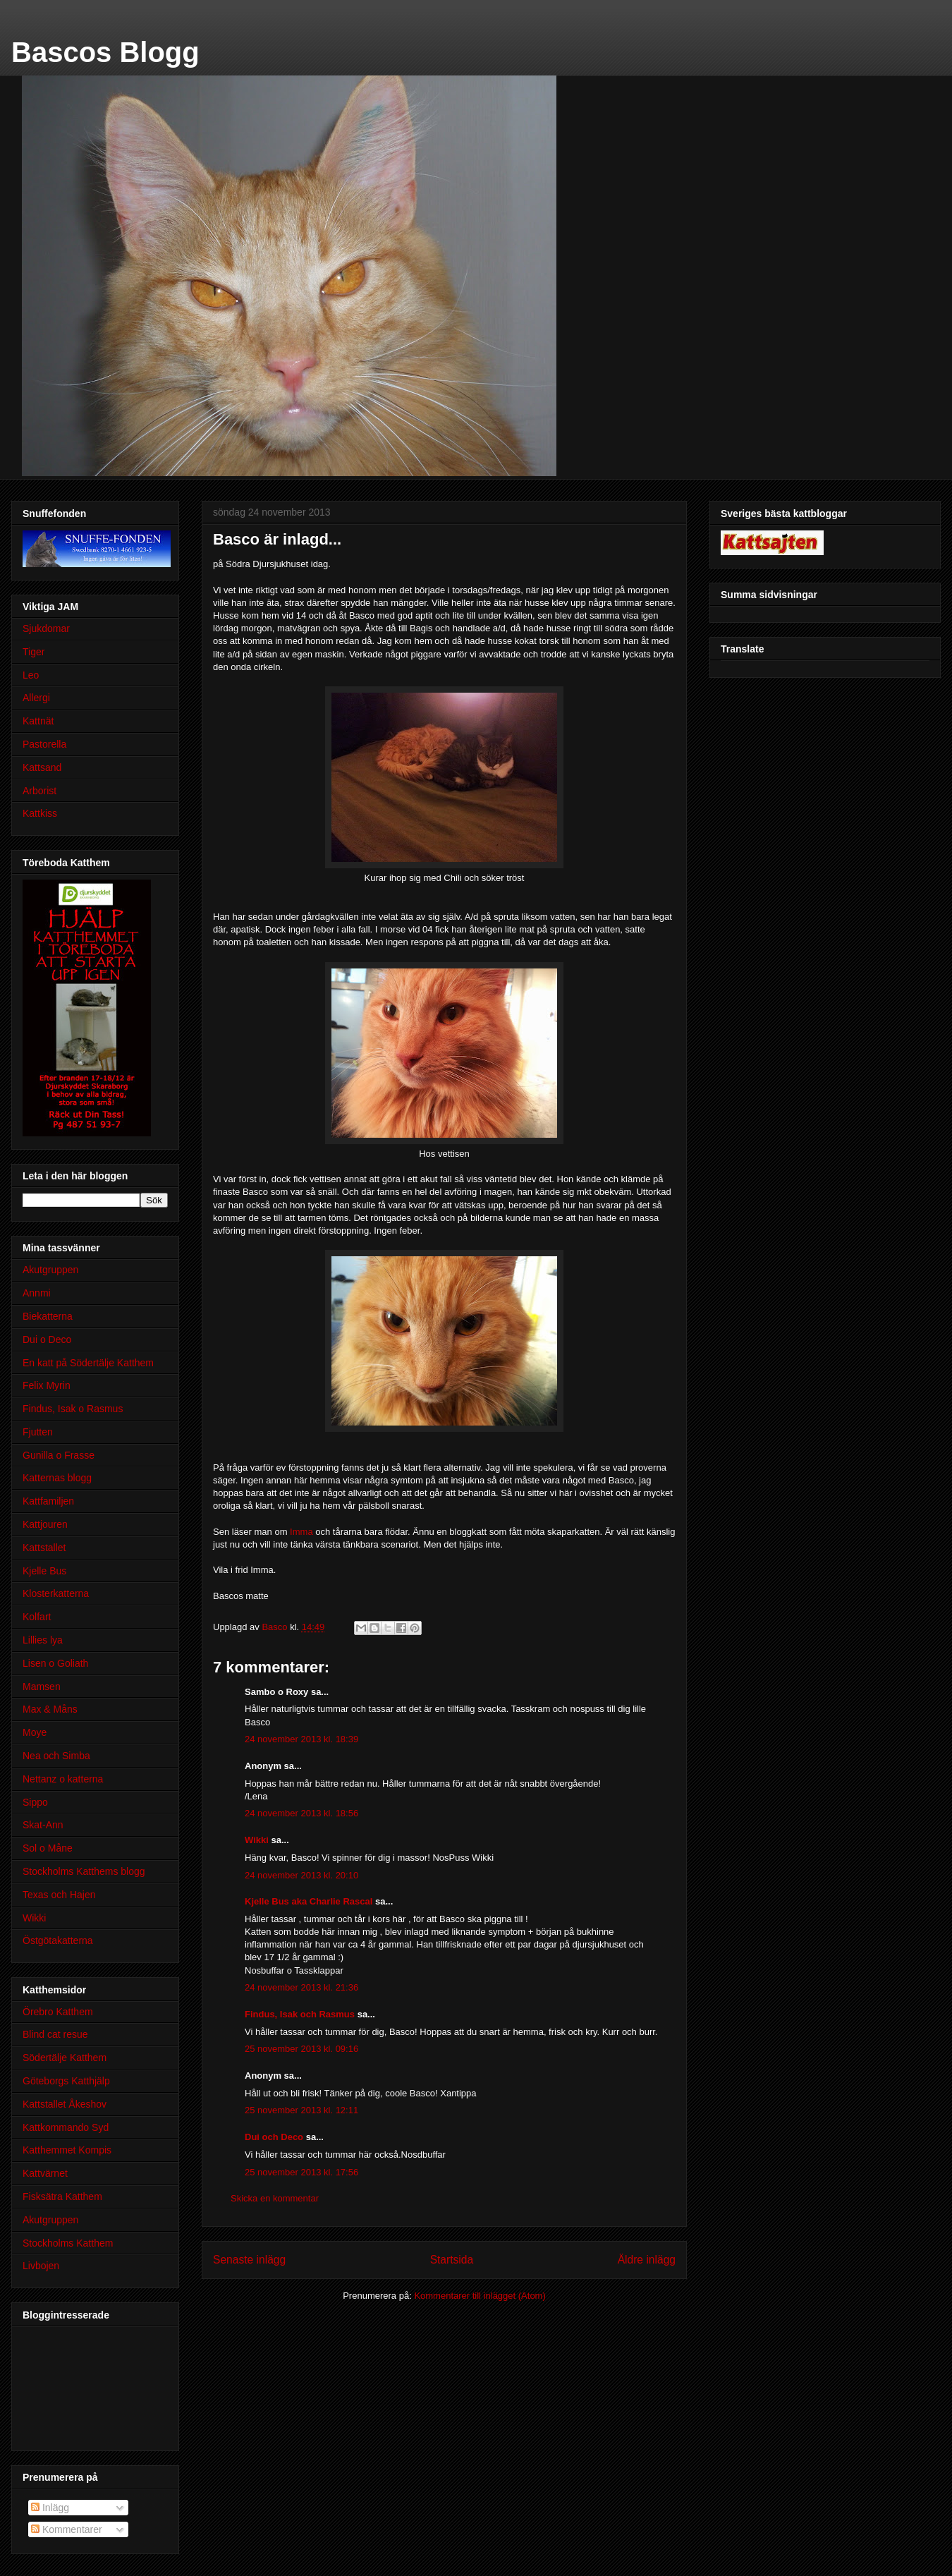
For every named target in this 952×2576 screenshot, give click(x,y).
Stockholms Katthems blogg (84, 1871)
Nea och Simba (56, 1755)
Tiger (33, 651)
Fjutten (38, 1432)
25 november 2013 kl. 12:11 (301, 2110)
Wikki (257, 1840)
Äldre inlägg (647, 2260)
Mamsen (42, 1686)
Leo (31, 675)
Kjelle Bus (44, 1570)
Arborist (39, 790)
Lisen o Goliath (55, 1663)
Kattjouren (45, 1524)
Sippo (35, 1802)
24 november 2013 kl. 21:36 (301, 1987)
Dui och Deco (274, 2137)
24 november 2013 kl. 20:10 (301, 1875)
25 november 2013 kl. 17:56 (301, 2172)
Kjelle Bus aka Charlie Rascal (308, 1901)
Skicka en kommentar (275, 2198)
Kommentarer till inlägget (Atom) (479, 2295)
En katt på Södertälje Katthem (88, 1362)
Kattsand (42, 767)
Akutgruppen (50, 1269)
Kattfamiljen (48, 1501)
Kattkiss (40, 813)
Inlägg (50, 2507)
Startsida (452, 2260)
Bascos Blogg (105, 52)
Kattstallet (44, 1547)
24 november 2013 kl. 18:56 (301, 1813)
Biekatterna (48, 1316)
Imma (301, 1531)
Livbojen (41, 2265)
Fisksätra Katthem (62, 2196)
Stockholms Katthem (68, 2243)
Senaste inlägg (249, 2260)
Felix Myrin (47, 1385)
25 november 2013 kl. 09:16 (301, 2048)
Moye (35, 1732)
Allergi (36, 697)
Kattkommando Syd (66, 2127)
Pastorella (44, 744)
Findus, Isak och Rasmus (300, 2014)
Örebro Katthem (58, 2011)
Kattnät (38, 721)
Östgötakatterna (58, 1940)
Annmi (37, 1293)
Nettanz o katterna (63, 1779)
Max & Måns (50, 1709)
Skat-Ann (43, 1824)
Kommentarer (66, 2529)
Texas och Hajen (59, 1894)
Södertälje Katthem (64, 2057)
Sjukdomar (46, 628)
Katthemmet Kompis (67, 2150)
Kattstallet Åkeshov (64, 2104)
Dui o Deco (47, 1339)
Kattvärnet (45, 2173)
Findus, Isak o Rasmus (73, 1408)
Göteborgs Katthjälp (66, 2080)
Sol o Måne (48, 1848)
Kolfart (37, 1616)
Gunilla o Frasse (58, 1455)
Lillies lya (43, 1640)
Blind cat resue (55, 2034)
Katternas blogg (57, 1477)
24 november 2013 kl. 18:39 (301, 1739)
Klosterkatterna (56, 1593)
